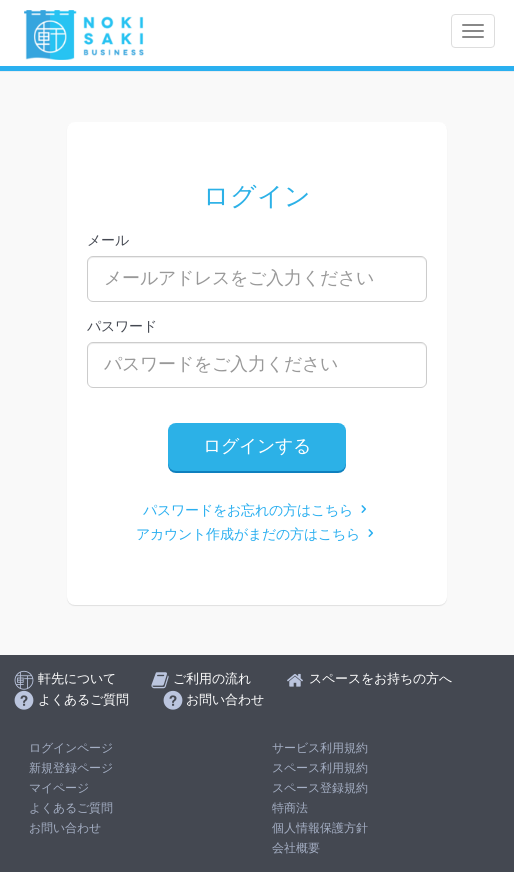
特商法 (290, 808)
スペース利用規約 (320, 768)
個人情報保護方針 (320, 828)
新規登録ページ (71, 768)
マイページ (59, 788)
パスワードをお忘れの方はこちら (257, 510)
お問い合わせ (65, 828)
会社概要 (296, 848)
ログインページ (71, 748)
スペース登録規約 (320, 788)
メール (108, 240)
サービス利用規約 (320, 748)
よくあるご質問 (71, 808)
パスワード (122, 326)
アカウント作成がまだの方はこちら (257, 534)
